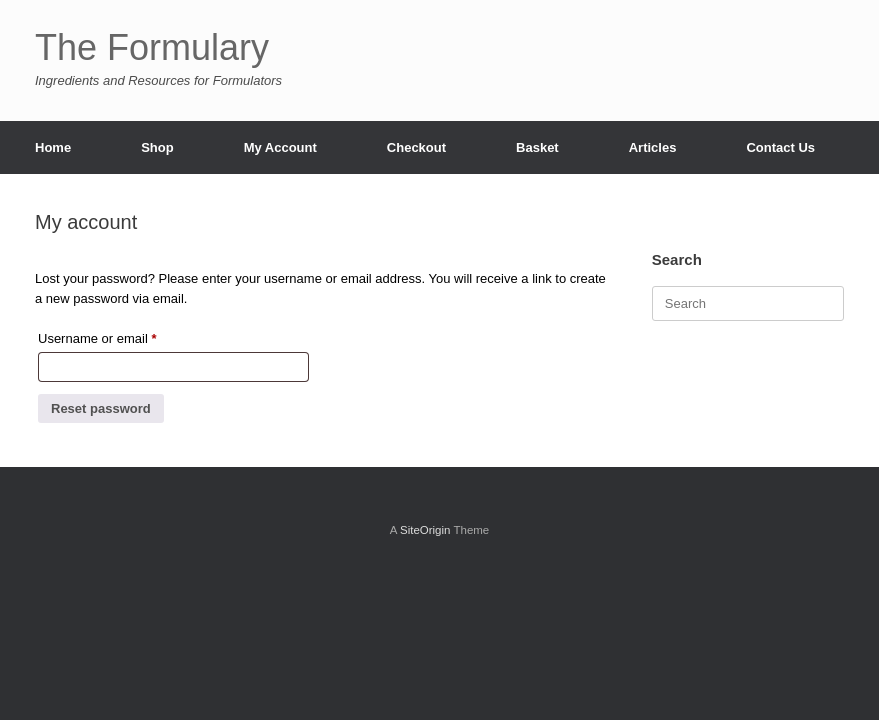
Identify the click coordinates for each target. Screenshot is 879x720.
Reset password (101, 408)
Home (53, 147)
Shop (157, 147)
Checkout (416, 147)
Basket (537, 147)
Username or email (123, 336)
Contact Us (780, 147)
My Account (280, 147)
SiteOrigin (425, 530)
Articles (653, 147)
